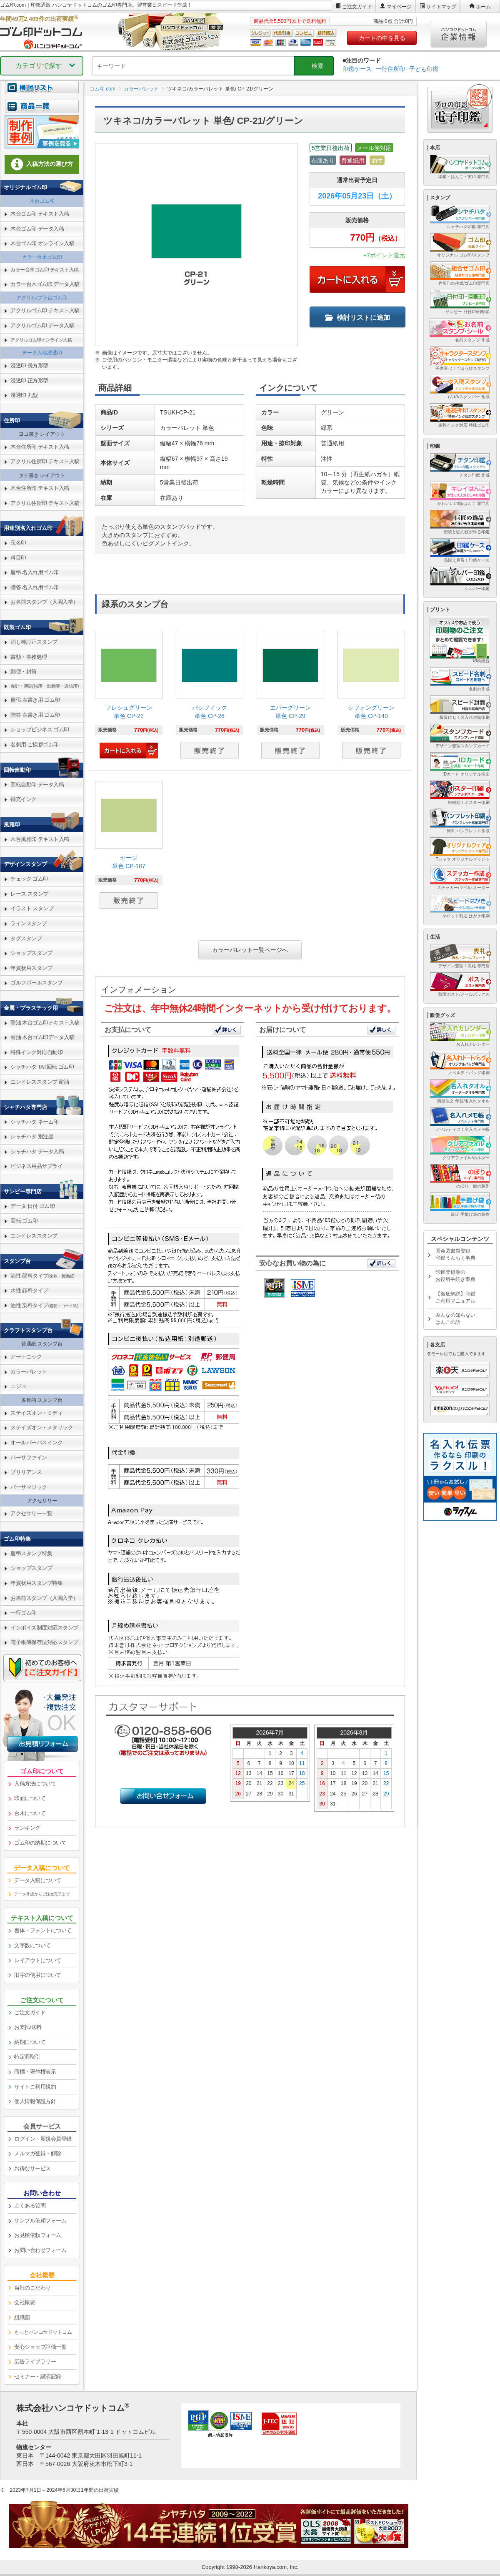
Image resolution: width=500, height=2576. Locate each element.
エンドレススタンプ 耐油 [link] (39, 1082)
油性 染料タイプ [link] (44, 1305)
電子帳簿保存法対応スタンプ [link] (44, 1642)
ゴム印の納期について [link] (40, 1843)
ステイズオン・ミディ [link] (36, 1413)
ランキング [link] (27, 1828)
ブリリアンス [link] (26, 1472)
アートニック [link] (26, 1356)
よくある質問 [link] (29, 2205)
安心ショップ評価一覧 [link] (40, 2347)
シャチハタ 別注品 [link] (31, 1136)
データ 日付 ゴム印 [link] (32, 1206)
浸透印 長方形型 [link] (29, 365)
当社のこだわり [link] (32, 2288)
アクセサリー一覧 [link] (31, 1513)
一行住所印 (390, 68)
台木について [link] (29, 1813)
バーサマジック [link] (28, 1487)
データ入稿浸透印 (42, 353)
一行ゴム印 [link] (23, 1612)
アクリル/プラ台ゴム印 (42, 298)
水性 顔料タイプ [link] (29, 1290)
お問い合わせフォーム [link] (40, 2250)
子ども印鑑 (423, 68)
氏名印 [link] (18, 543)
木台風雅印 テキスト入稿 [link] (39, 839)
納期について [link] (29, 2042)
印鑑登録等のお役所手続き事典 (455, 1275)
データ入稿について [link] (37, 1880)
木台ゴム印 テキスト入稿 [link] (39, 214)
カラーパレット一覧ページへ (250, 950)
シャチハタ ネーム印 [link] (34, 1122)
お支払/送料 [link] (28, 2027)
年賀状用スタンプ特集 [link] (36, 1583)
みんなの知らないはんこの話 (455, 1318)
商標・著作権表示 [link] (35, 2072)
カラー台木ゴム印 (42, 257)
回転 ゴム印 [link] (24, 1221)
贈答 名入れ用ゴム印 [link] (34, 587)
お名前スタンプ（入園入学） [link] (44, 602)
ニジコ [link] (18, 1386)
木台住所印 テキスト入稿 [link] (39, 447)
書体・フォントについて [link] (43, 1930)
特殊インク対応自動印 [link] (36, 1052)
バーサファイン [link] (28, 1457)
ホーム (483, 7)
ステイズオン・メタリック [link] (41, 1427)
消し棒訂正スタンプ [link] (34, 642)
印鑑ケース (357, 68)
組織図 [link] (22, 2317)
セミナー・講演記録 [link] (37, 2376)
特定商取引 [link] (27, 2057)
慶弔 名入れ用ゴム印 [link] (34, 572)
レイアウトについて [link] (37, 1960)
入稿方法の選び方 (42, 164)
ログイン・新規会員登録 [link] (43, 2139)
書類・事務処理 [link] (28, 657)
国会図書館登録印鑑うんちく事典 (455, 1254)
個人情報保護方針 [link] (35, 2101)
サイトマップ (441, 7)
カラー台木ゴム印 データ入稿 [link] (45, 284)
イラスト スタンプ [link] (31, 908)
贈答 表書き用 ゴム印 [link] (35, 715)
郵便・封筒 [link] (23, 671)
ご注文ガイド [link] (29, 2012)
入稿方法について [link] (35, 1783)
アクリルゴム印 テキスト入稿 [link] (45, 310)
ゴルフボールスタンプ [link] (36, 982)
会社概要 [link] (24, 2302)
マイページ (399, 7)
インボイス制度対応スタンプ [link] (44, 1627)
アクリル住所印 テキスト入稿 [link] (45, 461)
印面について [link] (29, 1798)
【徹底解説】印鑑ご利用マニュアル (455, 1297)
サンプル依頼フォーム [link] (40, 2220)
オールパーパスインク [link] (36, 1442)
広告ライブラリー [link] (35, 2361)
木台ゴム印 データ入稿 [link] (37, 229)
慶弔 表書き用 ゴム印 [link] (35, 700)
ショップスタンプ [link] (31, 953)
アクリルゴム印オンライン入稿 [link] (41, 339)
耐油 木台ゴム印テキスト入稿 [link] (45, 1022)
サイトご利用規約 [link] (35, 2087)
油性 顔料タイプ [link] (42, 1276)
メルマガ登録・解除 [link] (37, 2153)
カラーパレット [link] (28, 1371)
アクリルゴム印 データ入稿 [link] (42, 325)
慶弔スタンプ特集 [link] (31, 1553)
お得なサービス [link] (32, 2168)
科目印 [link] (18, 558)
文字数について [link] (32, 1945)
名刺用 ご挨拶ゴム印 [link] (34, 744)
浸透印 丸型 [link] (24, 395)
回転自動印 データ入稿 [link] (37, 784)
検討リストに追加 (357, 317)
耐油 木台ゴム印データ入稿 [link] (42, 1037)
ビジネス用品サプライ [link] (36, 1166)
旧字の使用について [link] (37, 1975)
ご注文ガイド (357, 7)
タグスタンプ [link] (26, 938)
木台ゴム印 (42, 201)
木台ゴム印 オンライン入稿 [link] (42, 243)
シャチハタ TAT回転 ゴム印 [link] (42, 1067)
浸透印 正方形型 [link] (29, 380)
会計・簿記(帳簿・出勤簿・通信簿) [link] (44, 685)
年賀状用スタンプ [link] (31, 968)
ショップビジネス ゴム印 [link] (39, 729)
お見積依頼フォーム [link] (37, 2235)
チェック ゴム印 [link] (29, 879)
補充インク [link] (23, 799)
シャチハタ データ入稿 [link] (37, 1151)
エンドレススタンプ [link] (34, 1236)
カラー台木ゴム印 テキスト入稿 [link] (44, 270)
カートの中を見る (382, 38)
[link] (128, 696)
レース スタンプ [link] (29, 894)
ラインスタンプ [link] (28, 923)
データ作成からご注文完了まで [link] (42, 1894)
